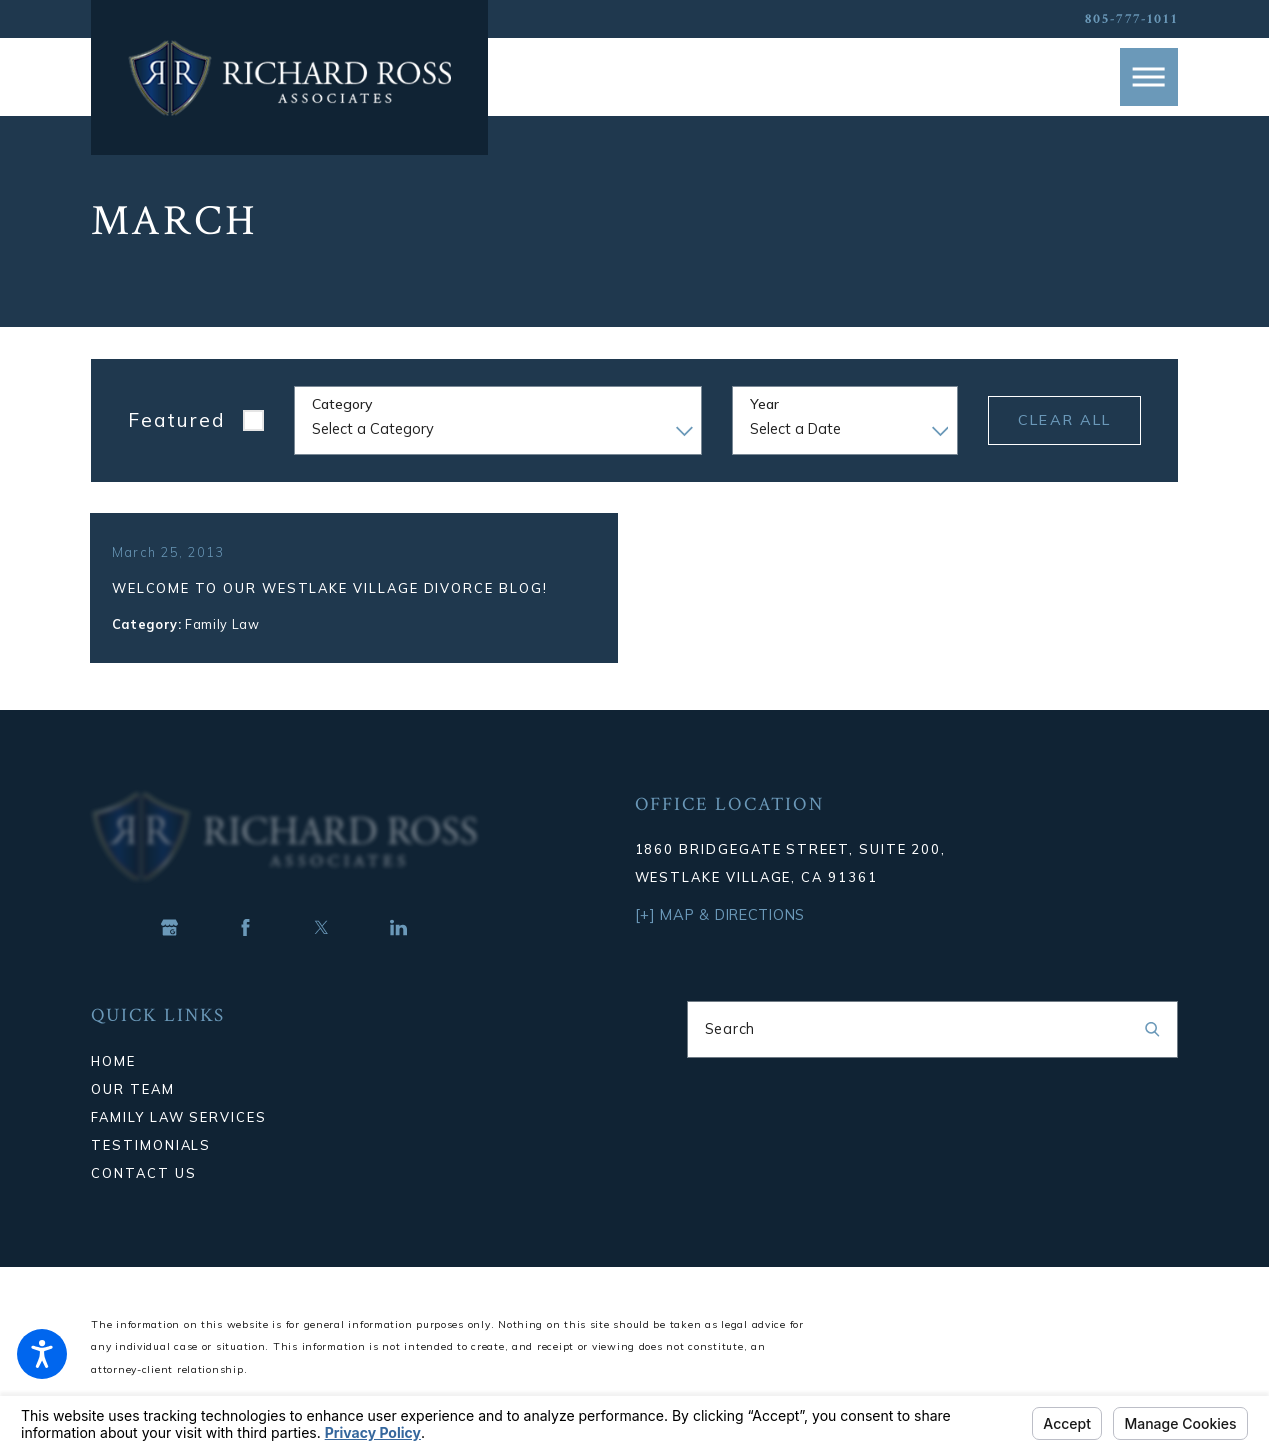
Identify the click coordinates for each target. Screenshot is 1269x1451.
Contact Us (143, 1194)
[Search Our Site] (1152, 1051)
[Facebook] (245, 949)
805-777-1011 (1131, 18)
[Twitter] (322, 949)
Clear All (1064, 420)
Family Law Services (179, 1138)
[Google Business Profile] (169, 949)
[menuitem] (336, 1082)
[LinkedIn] (398, 949)
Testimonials (151, 1166)
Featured (177, 420)
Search (730, 1050)
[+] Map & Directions (720, 936)
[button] (42, 1354)
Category (342, 404)
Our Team (132, 1110)
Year (764, 404)
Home (113, 1082)
